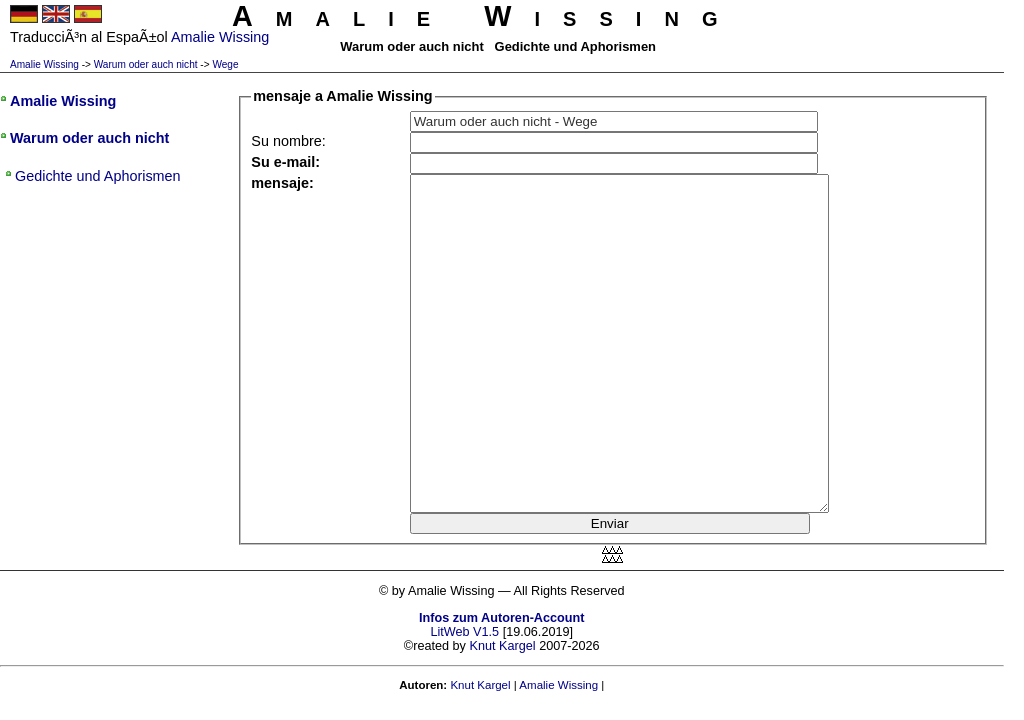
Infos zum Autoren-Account (501, 618)
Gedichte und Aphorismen (98, 176)
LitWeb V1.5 (464, 632)
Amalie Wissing (44, 64)
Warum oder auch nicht (146, 64)
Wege (225, 64)
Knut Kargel (502, 646)
